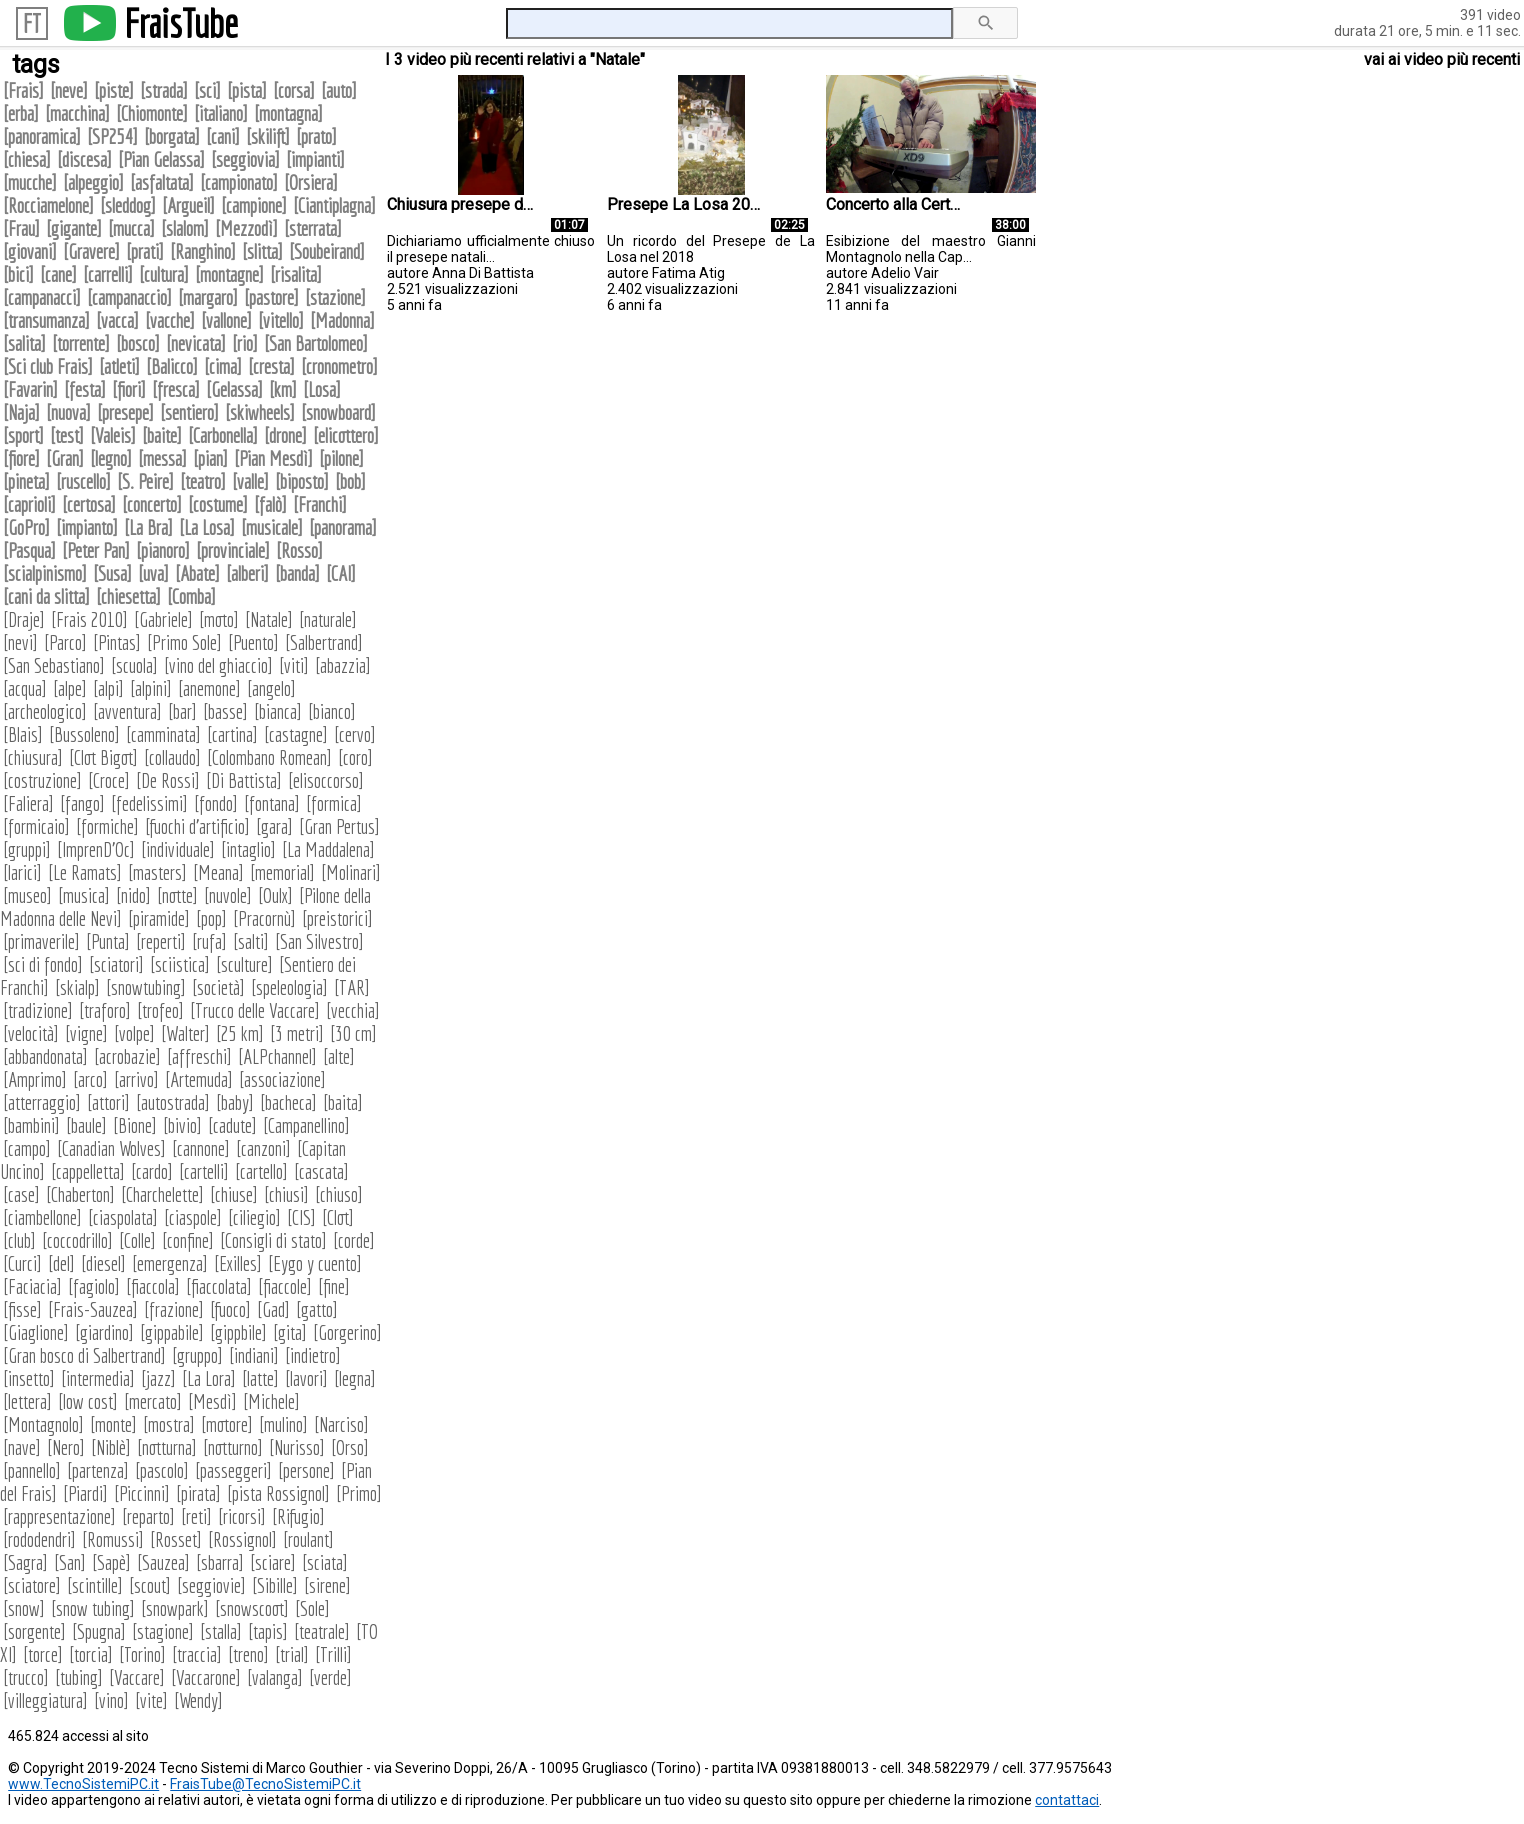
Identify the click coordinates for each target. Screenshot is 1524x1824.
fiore (21, 458)
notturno (233, 1447)
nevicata (196, 343)
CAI (341, 573)
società (218, 987)
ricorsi (242, 1516)
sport (23, 435)
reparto (148, 1516)
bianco (332, 711)
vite (151, 1700)
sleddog (128, 205)
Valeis (113, 435)
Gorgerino (347, 1332)
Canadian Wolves (111, 1148)
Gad (273, 1309)
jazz (158, 1378)
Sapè (111, 1562)
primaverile (41, 941)
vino (111, 1700)
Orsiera (311, 182)
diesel (103, 1263)
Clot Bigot (103, 757)
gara (274, 826)
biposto (302, 481)
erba (21, 113)
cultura (164, 274)
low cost (88, 1401)
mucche (30, 182)
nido (133, 895)
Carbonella (223, 435)
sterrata (313, 228)
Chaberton (80, 1194)
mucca (131, 228)
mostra (169, 1424)
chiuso (339, 1194)
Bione (135, 1125)
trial (292, 1654)
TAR (352, 987)
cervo (355, 734)
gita (290, 1332)
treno (248, 1654)
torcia (91, 1654)
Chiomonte (152, 113)
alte (339, 1056)
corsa (294, 90)
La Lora (209, 1378)
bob (350, 481)
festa (85, 389)
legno (111, 458)
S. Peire (145, 481)
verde (330, 1677)
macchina (77, 113)
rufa (209, 941)
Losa (322, 389)
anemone (209, 688)
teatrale (322, 1631)
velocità (31, 1033)
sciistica (180, 964)
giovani (30, 251)
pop (211, 918)
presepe (125, 412)
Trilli (333, 1654)
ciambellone (42, 1217)
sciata (325, 1562)
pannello (32, 1470)
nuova (68, 412)
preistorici (337, 918)
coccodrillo (77, 1240)
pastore (271, 297)
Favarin (30, 389)
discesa (84, 159)
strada (164, 90)
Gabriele (163, 619)
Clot (338, 1217)
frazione (174, 1309)
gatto (317, 1309)
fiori (129, 389)
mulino (283, 1424)
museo (27, 895)
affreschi (199, 1056)
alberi (247, 573)
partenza (98, 1470)
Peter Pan (96, 550)
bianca (278, 711)
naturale (328, 619)
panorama (343, 527)
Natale (269, 619)
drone (285, 435)
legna (355, 1378)
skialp (77, 987)
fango (82, 803)
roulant (308, 1539)
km (283, 389)
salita (24, 343)
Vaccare (137, 1677)
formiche (107, 826)
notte (177, 895)
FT (32, 23)
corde (354, 1240)
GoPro (26, 527)
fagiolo (94, 1286)
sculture (244, 964)
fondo (216, 803)
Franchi (320, 504)
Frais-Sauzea (93, 1309)
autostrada (173, 1102)
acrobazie (127, 1056)
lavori (306, 1378)
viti (294, 665)
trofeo (160, 1010)
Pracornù (264, 918)
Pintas (117, 642)
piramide (159, 918)
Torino (142, 1654)
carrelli (108, 274)
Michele (271, 1401)
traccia (197, 1654)
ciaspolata (123, 1217)
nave (22, 1447)
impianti (315, 159)
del (61, 1263)
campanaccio (129, 297)
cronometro (339, 366)
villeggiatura (45, 1700)
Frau (21, 228)
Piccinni (142, 1493)
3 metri (297, 1033)
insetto (29, 1378)
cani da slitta (46, 596)
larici (22, 872)
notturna (167, 1447)
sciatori (116, 964)
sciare (273, 1562)
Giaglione (36, 1332)
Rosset (176, 1539)
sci (207, 90)
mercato (153, 1401)
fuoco (230, 1309)
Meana (218, 872)
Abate (197, 573)
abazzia (343, 665)
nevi (20, 642)
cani (223, 136)
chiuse (234, 1194)
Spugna (99, 1631)
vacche (170, 320)
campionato (239, 182)
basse (225, 711)
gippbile (238, 1332)
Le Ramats (85, 872)
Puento (253, 642)
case (21, 1194)
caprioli (29, 504)
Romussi (113, 1539)
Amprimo (35, 1079)
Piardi (85, 1493)
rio (245, 343)
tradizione (38, 1010)
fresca (176, 389)
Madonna (342, 320)
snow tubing (93, 1608)
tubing (79, 1677)
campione (254, 205)
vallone (226, 320)
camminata (163, 734)
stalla (221, 1631)
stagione (163, 1631)
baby (235, 1102)
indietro (313, 1355)
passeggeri (233, 1470)
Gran (65, 458)
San (70, 1562)
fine (334, 1286)
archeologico (45, 711)
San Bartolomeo (316, 343)
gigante (74, 228)
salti (251, 941)
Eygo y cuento (315, 1263)
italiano (221, 113)
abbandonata (45, 1056)
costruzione (42, 780)
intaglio (248, 849)
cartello (261, 1171)
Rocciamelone (48, 205)
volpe (134, 1033)
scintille (95, 1585)
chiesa (27, 159)
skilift (268, 136)
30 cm (353, 1033)
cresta (271, 366)
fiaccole (285, 1286)
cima (223, 366)
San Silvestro (319, 941)
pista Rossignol (278, 1493)
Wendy (198, 1700)
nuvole (228, 895)
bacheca (288, 1102)
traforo (105, 1010)
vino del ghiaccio (218, 665)
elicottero (346, 435)
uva (153, 573)
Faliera (28, 803)
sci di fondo (43, 964)
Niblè (111, 1447)
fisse (22, 1309)
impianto (87, 527)
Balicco (172, 366)
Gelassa (234, 389)
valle (250, 481)
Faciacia (32, 1286)
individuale (178, 849)
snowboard (338, 412)
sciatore (32, 1585)
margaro (208, 297)
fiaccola (153, 1286)
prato (316, 136)
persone (306, 1470)
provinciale (233, 550)
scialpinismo (45, 573)
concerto (152, 504)
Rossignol (242, 1539)
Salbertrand (324, 642)
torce (43, 1654)
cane (58, 274)
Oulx (275, 895)
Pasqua (29, 550)
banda (297, 573)
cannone (201, 1148)
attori (108, 1102)
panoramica (42, 136)
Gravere (91, 251)
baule (86, 1125)
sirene (327, 1585)
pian (210, 458)
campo (27, 1148)
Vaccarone (206, 1677)
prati (145, 251)
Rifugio (298, 1516)
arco (90, 1079)
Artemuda (199, 1079)
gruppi (27, 849)
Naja (21, 412)
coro (355, 757)
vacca (117, 320)
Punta (108, 941)
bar (182, 711)
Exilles (238, 1263)
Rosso (299, 550)
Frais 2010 (89, 619)
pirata (198, 1493)
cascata (321, 1171)
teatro (203, 481)
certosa (89, 504)
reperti (161, 941)
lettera (27, 1401)
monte (113, 1424)
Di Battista (244, 780)
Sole (312, 1608)
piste (114, 90)
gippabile (172, 1332)
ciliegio (254, 1217)
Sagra (25, 1562)
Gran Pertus (339, 826)
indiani (254, 1355)
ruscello (83, 481)
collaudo (172, 757)
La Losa (207, 527)
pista (247, 90)
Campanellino (306, 1125)
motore (227, 1424)
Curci (22, 1263)
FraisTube (181, 23)
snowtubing (146, 987)
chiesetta (128, 596)
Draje (24, 619)
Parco (65, 642)
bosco (138, 343)
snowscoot (252, 1608)
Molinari (351, 872)
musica (84, 895)
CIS (301, 1217)
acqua (25, 688)
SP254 (112, 136)
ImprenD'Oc (96, 849)
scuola (134, 665)
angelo (271, 688)
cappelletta (88, 1171)
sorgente (34, 1631)
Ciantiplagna (334, 205)
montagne (229, 274)
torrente (81, 343)
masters (157, 872)
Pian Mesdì (273, 458)
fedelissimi (149, 803)
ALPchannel (277, 1056)
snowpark (175, 1608)
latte (260, 1378)
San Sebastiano (54, 665)
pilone (341, 458)
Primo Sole (184, 642)
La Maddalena (328, 849)
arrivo (136, 1079)
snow (24, 1608)
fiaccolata (219, 1286)
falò (270, 504)
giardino (104, 1332)
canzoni (263, 1148)
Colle (137, 1240)
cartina (232, 734)
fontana (272, 803)
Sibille (275, 1585)
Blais (23, 734)
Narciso (341, 1424)
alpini (151, 688)
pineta (26, 481)
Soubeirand (327, 251)
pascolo (162, 1470)
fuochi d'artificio (197, 826)
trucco (26, 1677)
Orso (350, 1447)
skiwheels (260, 412)
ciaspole (193, 1217)
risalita (296, 274)
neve (69, 90)
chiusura (33, 757)
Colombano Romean (269, 757)
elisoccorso (326, 780)
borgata (172, 136)
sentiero (189, 412)
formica (334, 803)
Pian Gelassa (161, 159)
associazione (282, 1079)
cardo (152, 1171)
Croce (109, 780)
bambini (31, 1125)
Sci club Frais (48, 366)
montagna (288, 113)
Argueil (188, 205)
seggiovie (211, 1585)
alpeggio (93, 182)
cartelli (204, 1171)
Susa (112, 573)
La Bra (148, 527)
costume (218, 504)
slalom (185, 228)
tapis (268, 1631)
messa (162, 458)
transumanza (46, 320)
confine (188, 1240)
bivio (182, 1125)
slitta (262, 251)
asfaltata (162, 182)
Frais (23, 90)
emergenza (170, 1263)
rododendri (39, 1539)
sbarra (220, 1562)
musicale (272, 527)
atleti (119, 366)
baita (343, 1102)
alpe (70, 688)
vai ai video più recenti (1442, 59)
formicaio (36, 826)
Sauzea (163, 1562)
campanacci (42, 297)
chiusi (286, 1194)
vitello (281, 320)
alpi (108, 688)
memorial (282, 872)
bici (18, 274)
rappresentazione (59, 1516)
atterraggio (42, 1102)
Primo (359, 1493)
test (67, 435)
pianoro (163, 550)
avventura (127, 711)
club (19, 1240)
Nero (66, 1447)
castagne (296, 734)
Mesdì (212, 1401)
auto (339, 90)
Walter (185, 1033)
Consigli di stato (273, 1240)
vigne (86, 1033)
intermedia (98, 1378)
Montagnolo (43, 1424)
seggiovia (245, 159)
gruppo (197, 1355)
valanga (275, 1677)
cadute (232, 1125)
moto (219, 619)
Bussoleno (84, 734)
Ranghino (203, 251)
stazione (335, 297)
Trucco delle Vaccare (255, 1010)
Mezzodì (246, 228)
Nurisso (297, 1447)
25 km (240, 1033)
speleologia (289, 987)
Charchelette (162, 1194)
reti (196, 1516)
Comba (191, 596)
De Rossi (168, 780)
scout (150, 1585)
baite (162, 435)
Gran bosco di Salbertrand (84, 1355)
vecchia (353, 1010)
